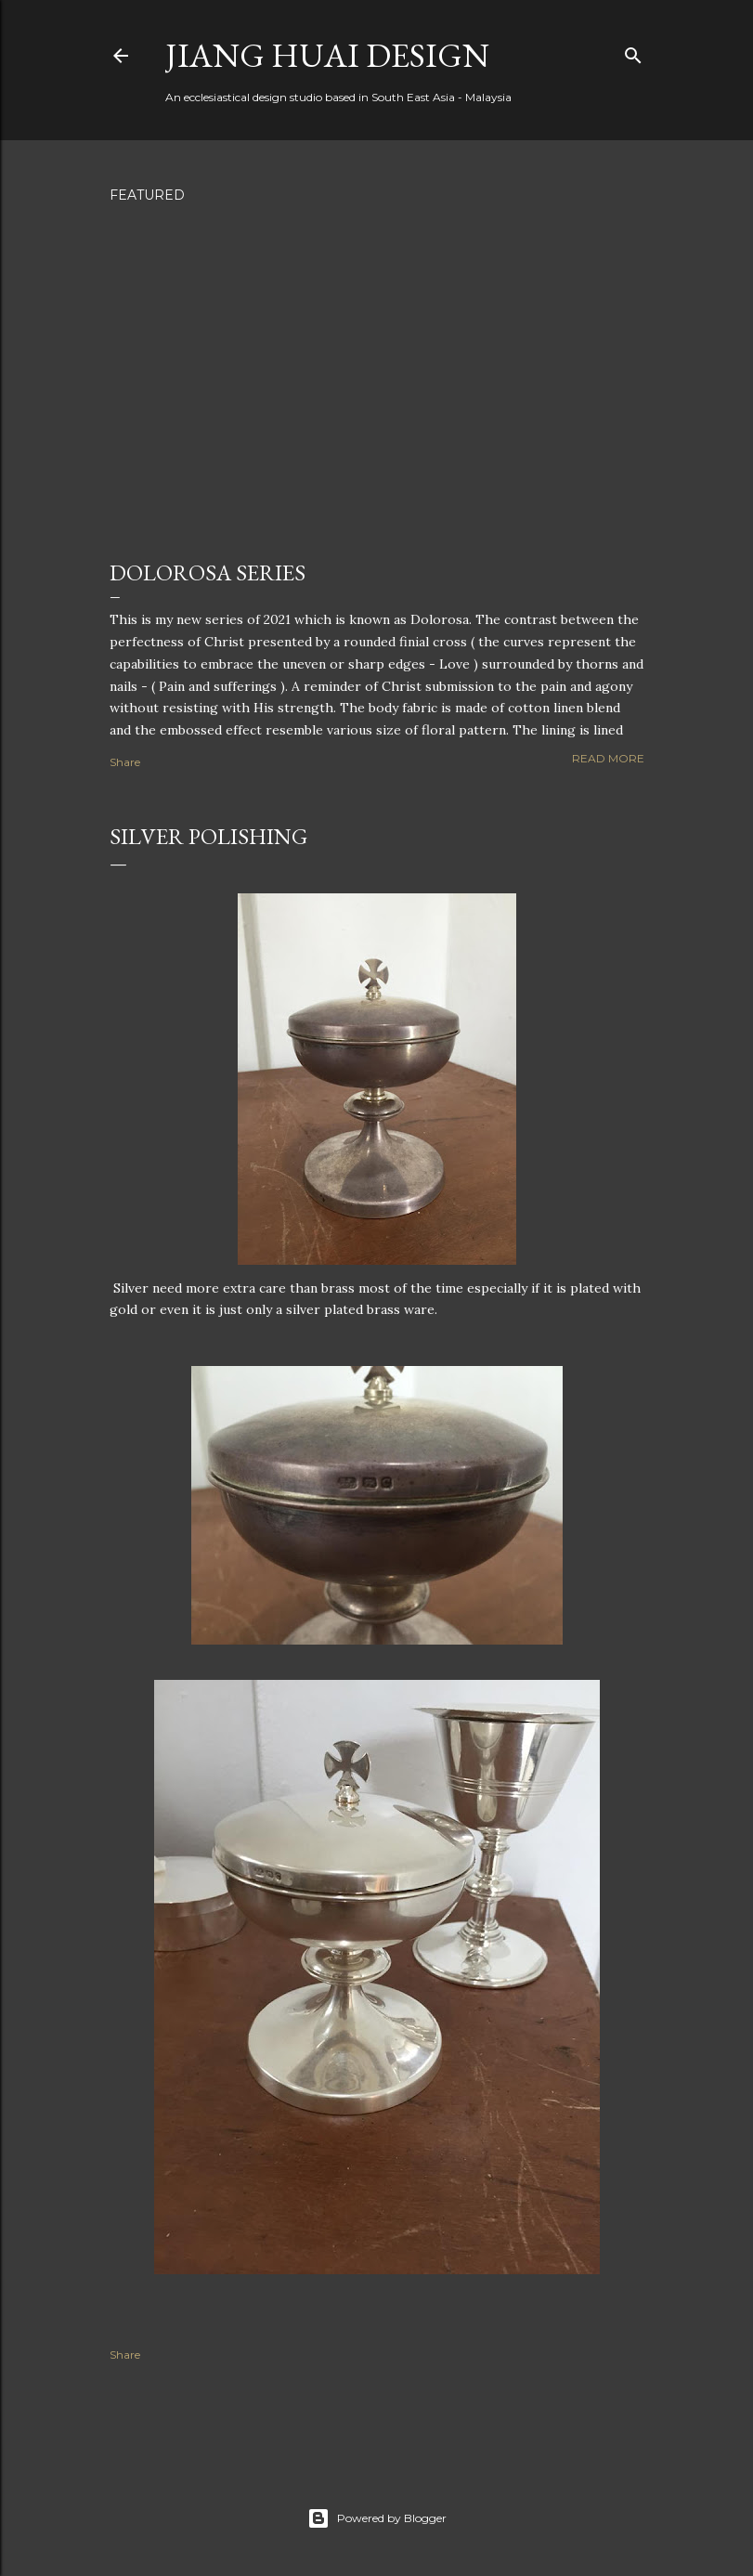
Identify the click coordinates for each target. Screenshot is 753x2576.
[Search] (633, 51)
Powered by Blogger (377, 2518)
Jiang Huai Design (327, 55)
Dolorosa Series (207, 572)
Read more (608, 758)
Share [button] (125, 762)
